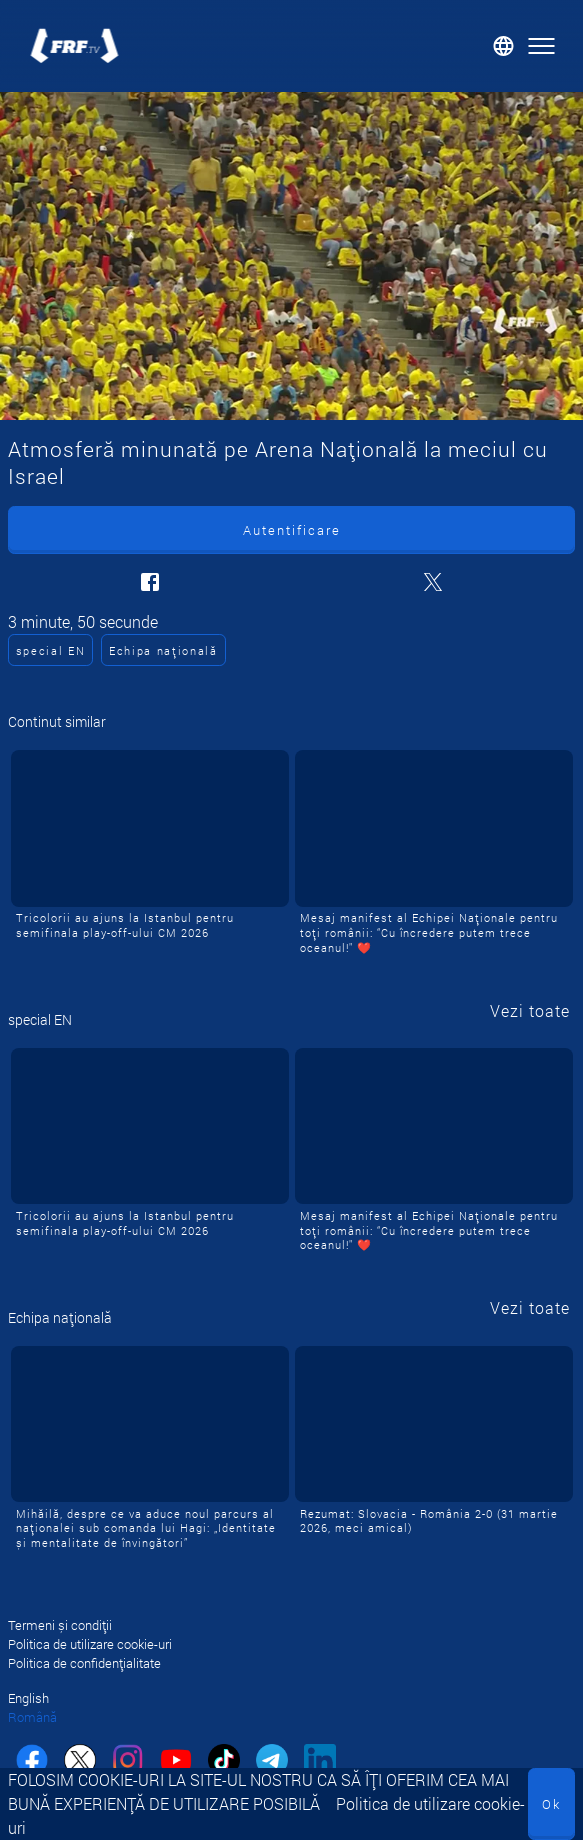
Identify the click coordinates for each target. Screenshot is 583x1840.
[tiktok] (224, 1762)
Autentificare (292, 530)
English (28, 1698)
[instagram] (128, 1762)
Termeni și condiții (60, 1625)
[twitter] (80, 1762)
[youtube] (176, 1762)
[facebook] (32, 1762)
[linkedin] (320, 1762)
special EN (51, 650)
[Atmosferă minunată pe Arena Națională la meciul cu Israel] (291, 256)
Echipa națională (163, 650)
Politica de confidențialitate (84, 1663)
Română (32, 1717)
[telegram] (272, 1762)
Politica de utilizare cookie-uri (90, 1644)
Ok (551, 1804)
